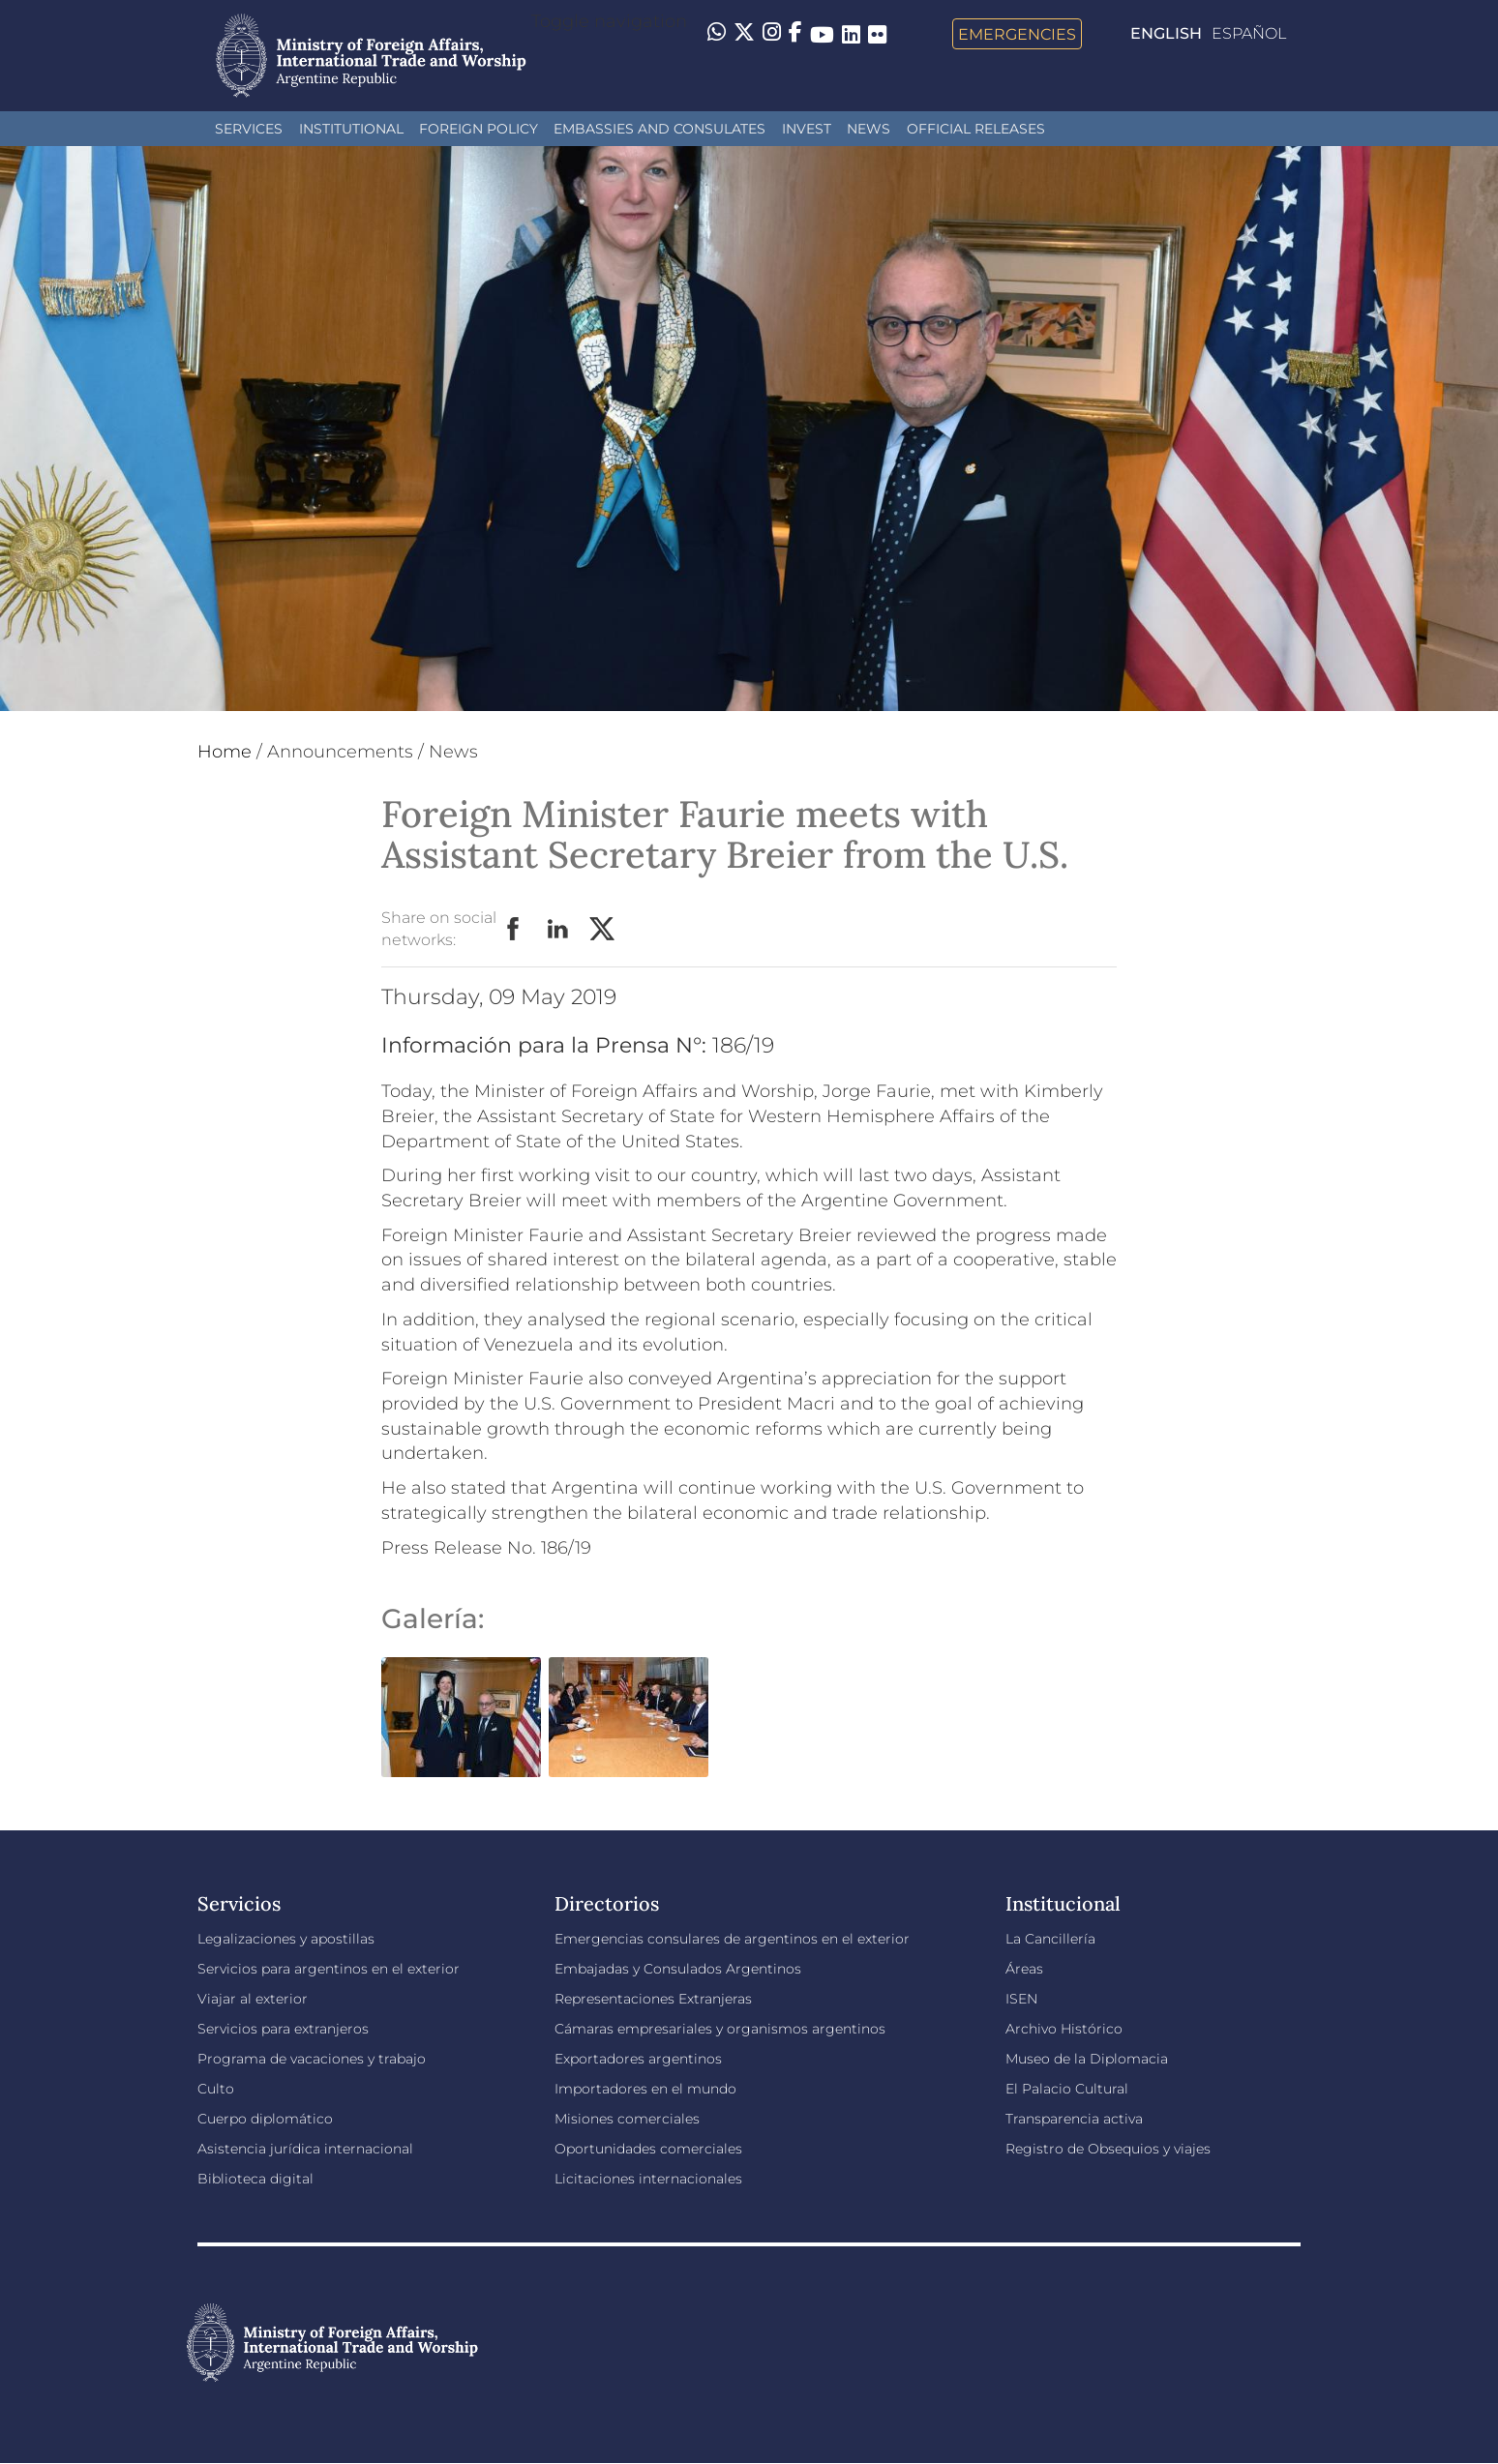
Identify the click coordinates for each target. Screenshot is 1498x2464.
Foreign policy (478, 128)
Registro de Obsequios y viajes (1108, 2148)
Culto (215, 2088)
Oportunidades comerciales (648, 2148)
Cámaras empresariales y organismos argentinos (719, 2028)
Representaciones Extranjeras (653, 1998)
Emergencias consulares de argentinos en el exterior (732, 1938)
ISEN (1021, 1998)
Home (224, 751)
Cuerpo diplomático (265, 2118)
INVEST (806, 128)
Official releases (976, 128)
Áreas (1024, 1968)
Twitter (602, 929)
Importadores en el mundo (645, 2088)
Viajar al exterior (252, 1998)
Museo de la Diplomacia (1086, 2058)
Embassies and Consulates (659, 128)
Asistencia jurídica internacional (305, 2148)
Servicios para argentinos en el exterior (328, 1968)
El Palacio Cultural (1066, 2088)
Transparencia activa (1074, 2118)
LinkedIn (558, 929)
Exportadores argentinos (638, 2058)
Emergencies (1017, 34)
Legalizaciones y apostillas (285, 1938)
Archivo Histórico (1064, 2028)
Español (1249, 33)
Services (249, 128)
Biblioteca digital (255, 2178)
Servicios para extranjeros (283, 2028)
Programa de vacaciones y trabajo (311, 2058)
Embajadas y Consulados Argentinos (677, 1968)
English (1166, 33)
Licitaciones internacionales (648, 2178)
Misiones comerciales (627, 2118)
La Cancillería (1050, 1938)
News (868, 128)
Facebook (513, 929)
